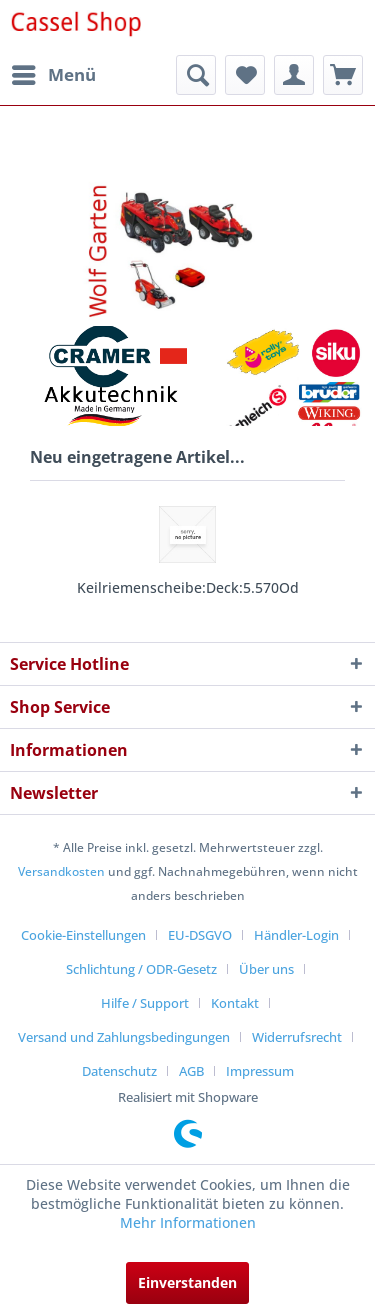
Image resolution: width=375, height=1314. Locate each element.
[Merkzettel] (245, 75)
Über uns (266, 969)
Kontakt (235, 1003)
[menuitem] (53, 75)
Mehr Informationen (188, 1222)
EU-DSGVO (200, 935)
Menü (54, 72)
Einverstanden (187, 1282)
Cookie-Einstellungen (83, 935)
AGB (191, 1071)
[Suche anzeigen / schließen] (196, 75)
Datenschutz (119, 1071)
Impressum (260, 1071)
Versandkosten (61, 871)
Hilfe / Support (145, 1003)
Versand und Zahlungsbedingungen (124, 1037)
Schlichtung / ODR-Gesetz (141, 969)
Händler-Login (296, 935)
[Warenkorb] (343, 75)
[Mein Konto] (294, 75)
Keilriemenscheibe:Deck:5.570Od (188, 587)
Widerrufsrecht (297, 1037)
